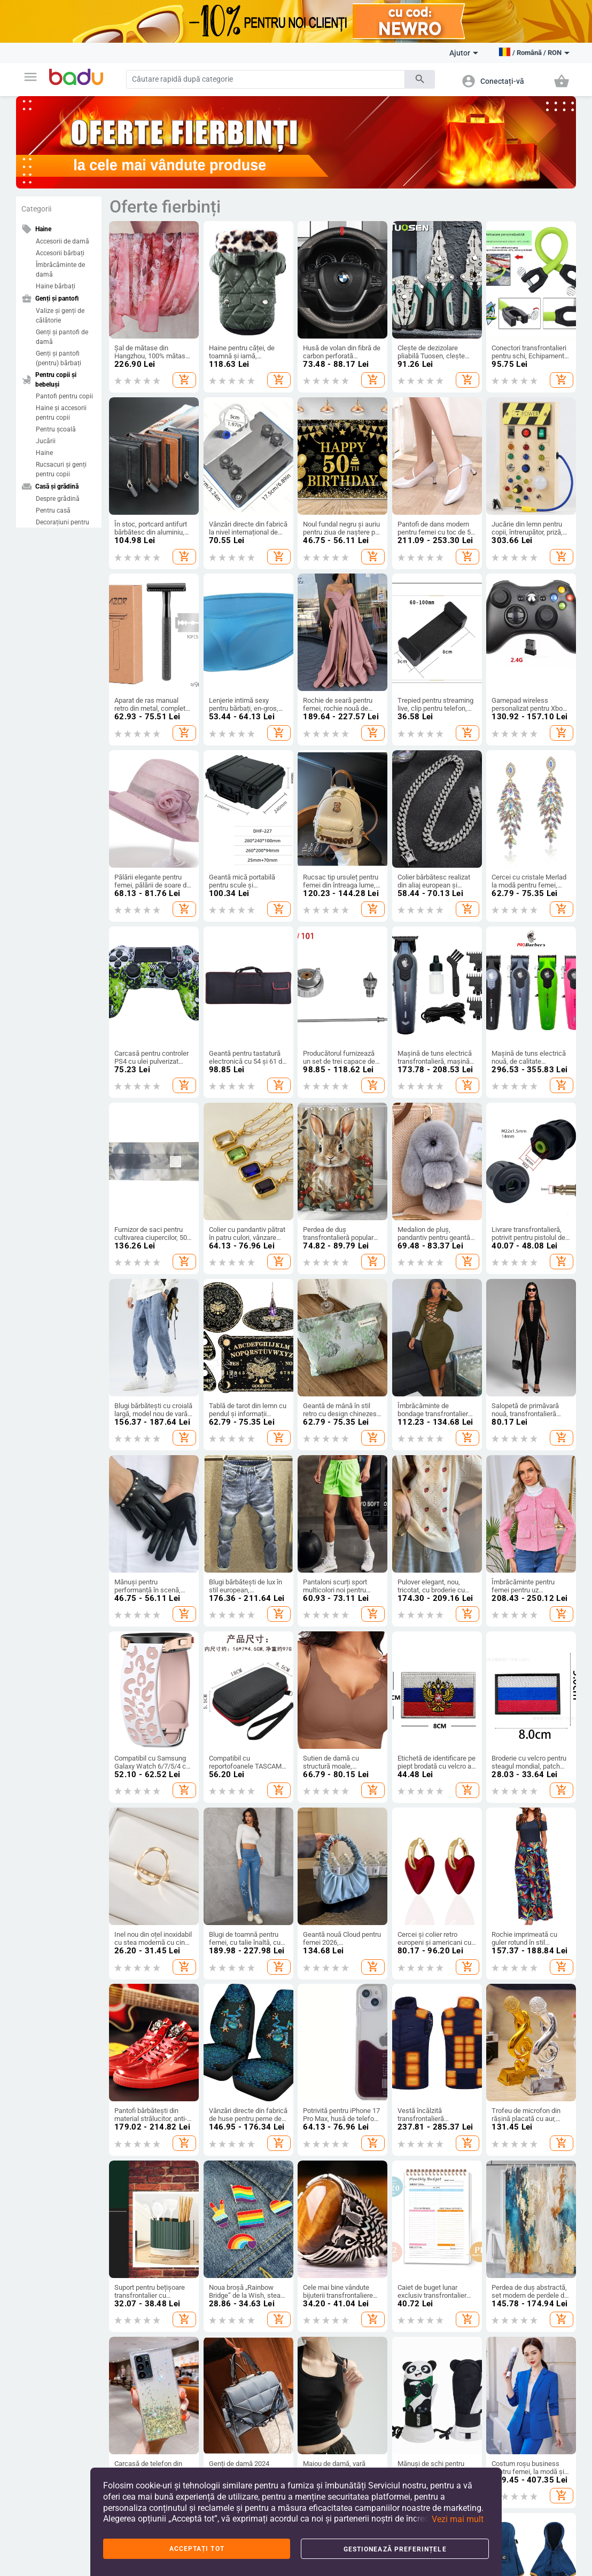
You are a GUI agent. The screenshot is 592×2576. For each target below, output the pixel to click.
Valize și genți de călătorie (60, 315)
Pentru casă (53, 510)
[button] (30, 77)
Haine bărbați (55, 286)
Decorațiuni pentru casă (62, 527)
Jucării (46, 441)
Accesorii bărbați (60, 253)
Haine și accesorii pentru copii (61, 412)
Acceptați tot (196, 2549)
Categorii (36, 209)
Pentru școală (56, 429)
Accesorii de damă (62, 241)
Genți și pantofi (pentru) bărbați (58, 358)
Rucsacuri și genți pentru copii (61, 469)
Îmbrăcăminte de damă (60, 269)
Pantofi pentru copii (64, 396)
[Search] (265, 79)
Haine (44, 453)
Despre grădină (58, 498)
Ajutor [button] (463, 53)
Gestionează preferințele (395, 2549)
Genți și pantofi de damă (62, 336)
